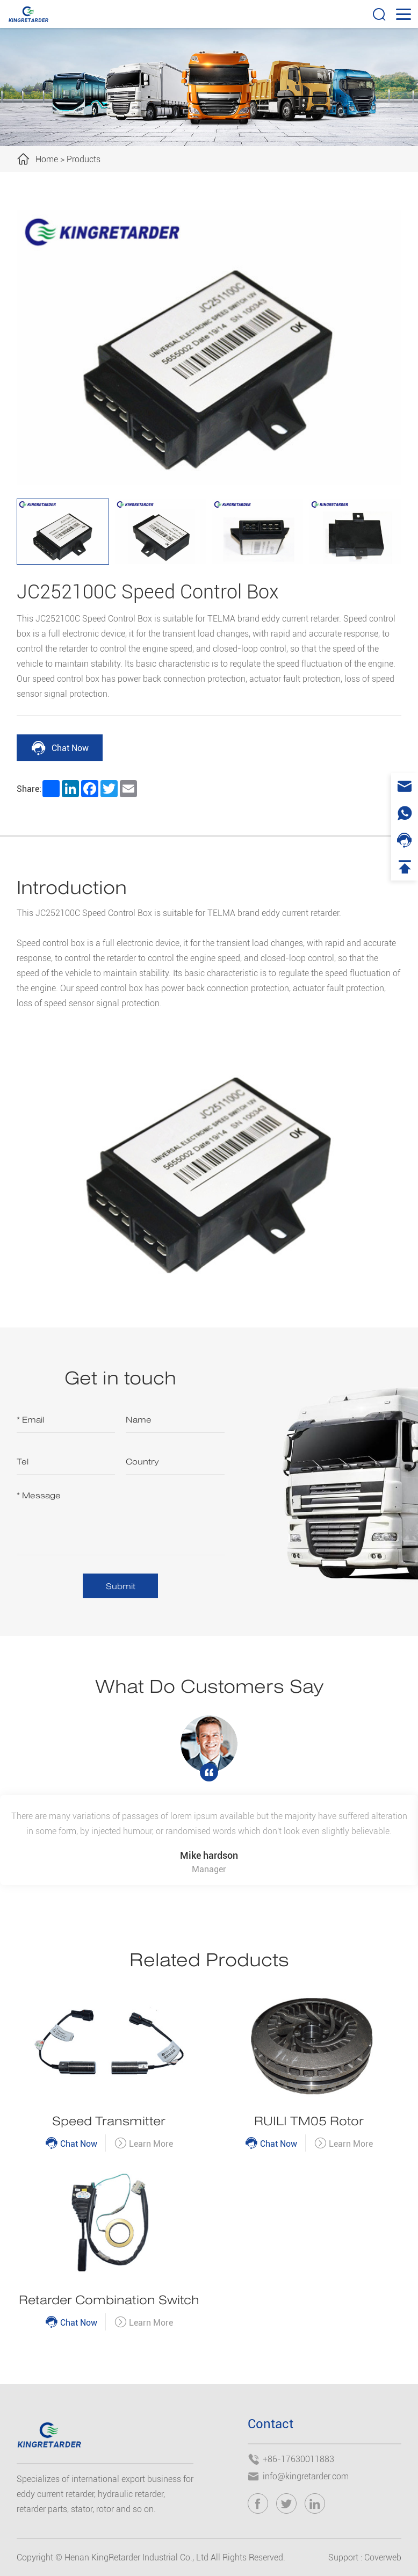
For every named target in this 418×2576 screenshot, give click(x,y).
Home (46, 159)
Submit (120, 1586)
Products (83, 159)
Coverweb (382, 2557)
